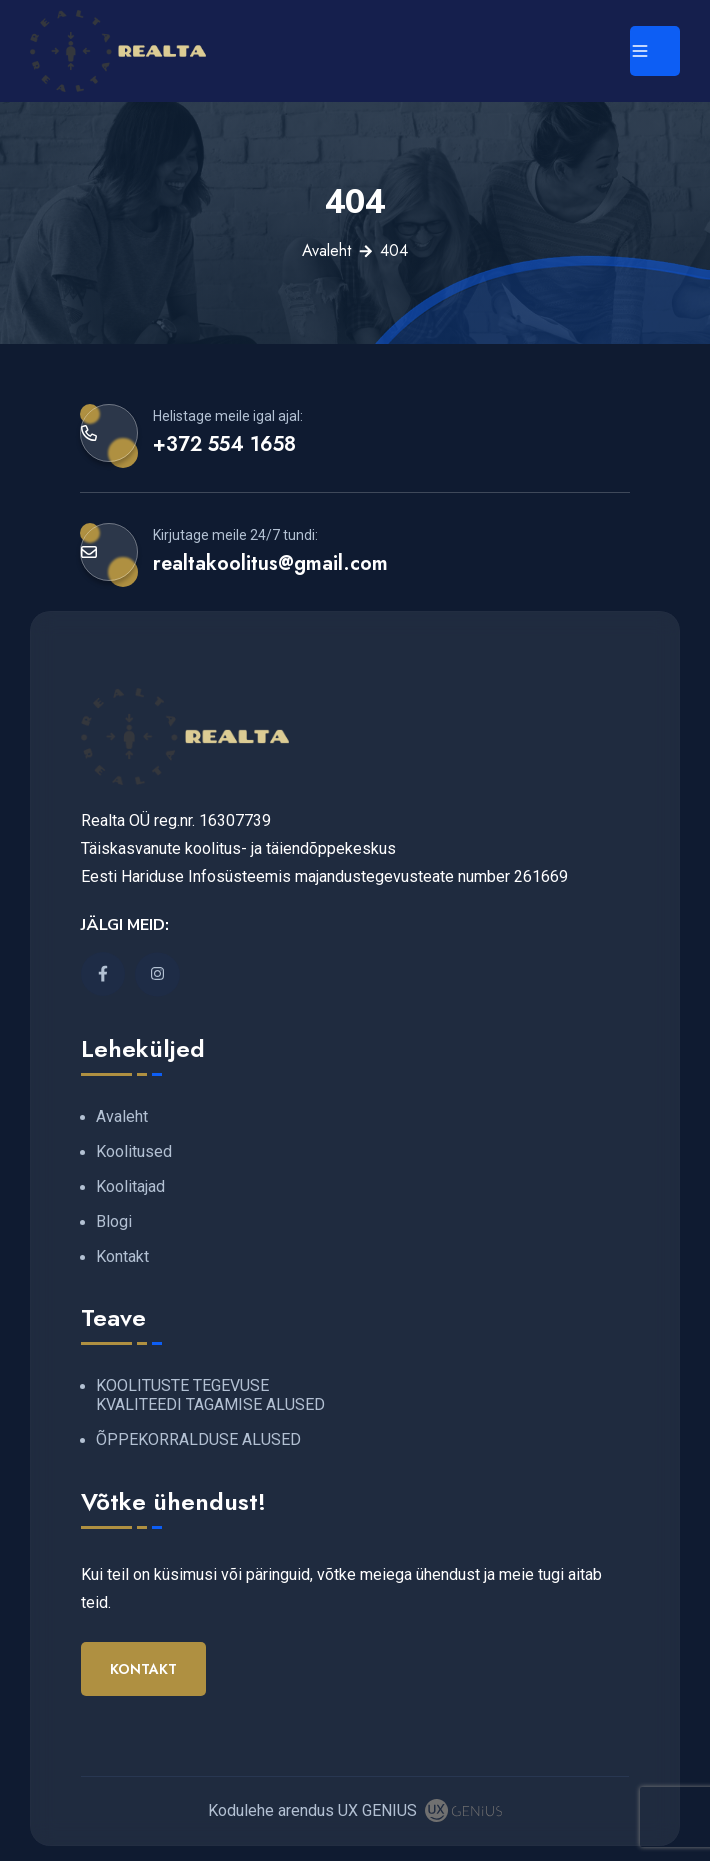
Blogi (114, 1221)
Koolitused (134, 1151)
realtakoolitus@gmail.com (270, 563)
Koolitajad (130, 1186)
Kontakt (122, 1256)
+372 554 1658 (224, 444)
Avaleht (326, 250)
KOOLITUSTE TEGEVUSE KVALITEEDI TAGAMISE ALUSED (210, 1395)
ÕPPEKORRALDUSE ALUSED (198, 1439)
